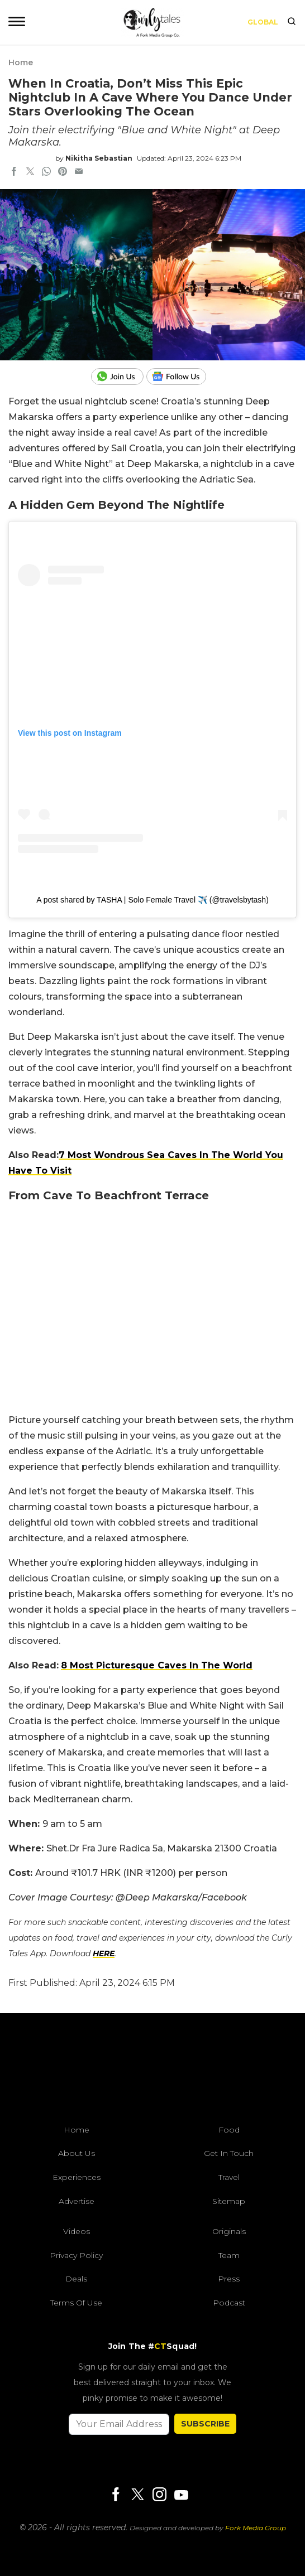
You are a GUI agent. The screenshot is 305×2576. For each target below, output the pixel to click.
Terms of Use (76, 2303)
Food (229, 2130)
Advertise (76, 2201)
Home (20, 62)
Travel (229, 2177)
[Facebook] (115, 2495)
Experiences (77, 2177)
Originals (229, 2231)
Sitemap (228, 2201)
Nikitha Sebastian (98, 158)
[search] (291, 22)
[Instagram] (159, 2495)
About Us (76, 2153)
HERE (104, 1953)
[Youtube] (181, 2494)
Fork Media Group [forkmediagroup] (255, 2528)
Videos (76, 2231)
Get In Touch (229, 2153)
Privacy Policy (76, 2255)
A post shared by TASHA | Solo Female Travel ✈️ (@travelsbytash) (152, 899)
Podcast (229, 2303)
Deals (76, 2279)
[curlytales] (152, 2072)
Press (229, 2279)
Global (262, 22)
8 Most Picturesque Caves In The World (156, 1665)
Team (229, 2255)
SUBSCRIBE (205, 2424)
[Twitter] (137, 2495)
